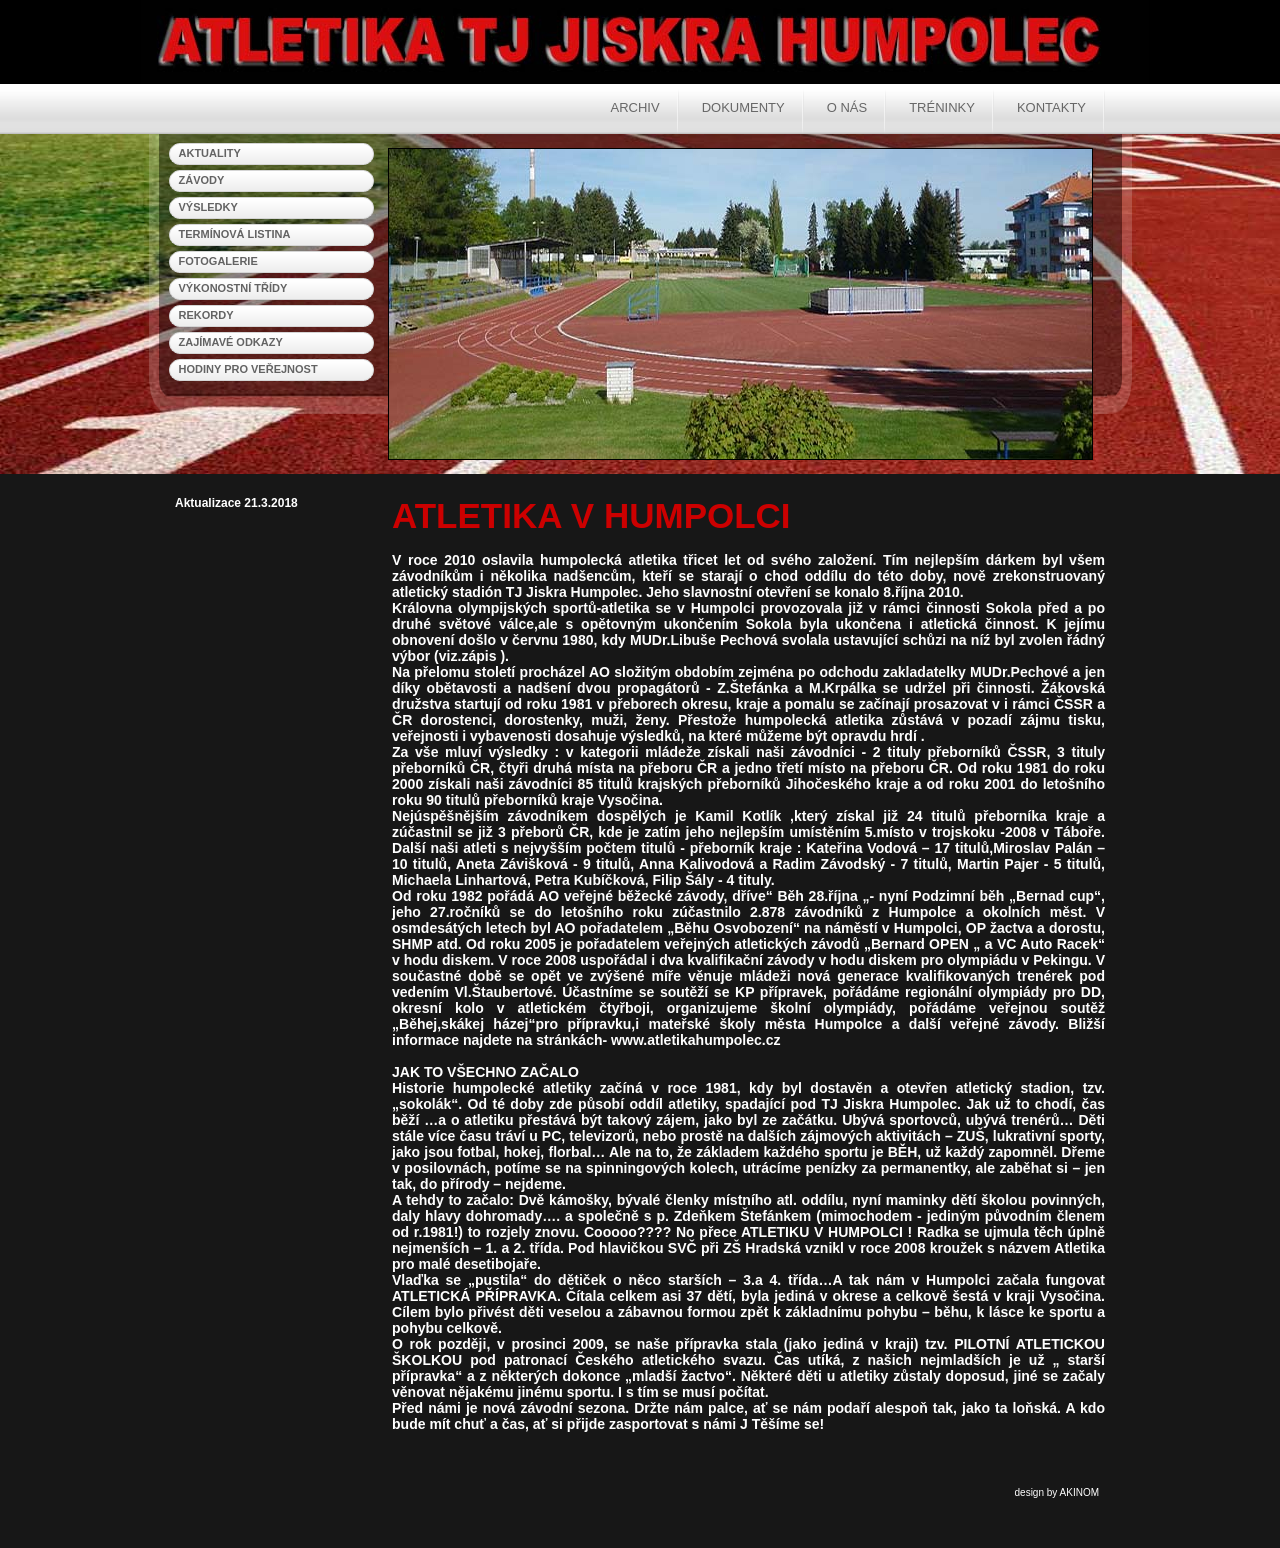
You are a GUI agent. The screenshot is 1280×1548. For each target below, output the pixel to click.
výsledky (208, 207)
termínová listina (235, 234)
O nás (847, 107)
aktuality (210, 153)
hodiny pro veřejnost (248, 369)
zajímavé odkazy (231, 342)
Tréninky (942, 107)
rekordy (206, 315)
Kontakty (1051, 107)
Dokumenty (743, 107)
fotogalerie (218, 261)
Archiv (635, 107)
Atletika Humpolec (530, 40)
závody (202, 180)
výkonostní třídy (233, 288)
